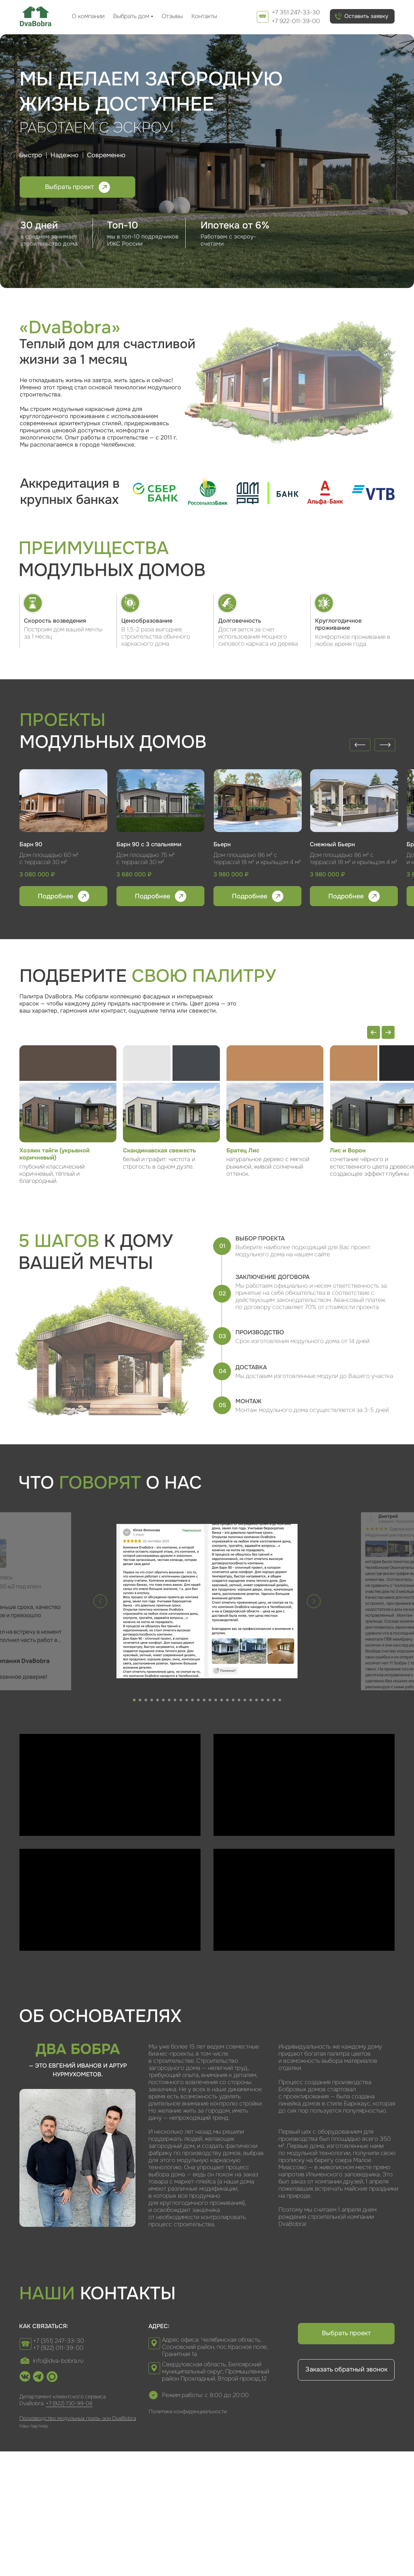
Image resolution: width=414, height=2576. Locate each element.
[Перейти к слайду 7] (169, 1700)
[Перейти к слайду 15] (215, 1700)
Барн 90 (30, 844)
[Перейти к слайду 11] (192, 1700)
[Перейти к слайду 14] (210, 1700)
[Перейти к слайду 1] (134, 1700)
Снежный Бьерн (332, 844)
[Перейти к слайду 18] (233, 1700)
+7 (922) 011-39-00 (58, 2347)
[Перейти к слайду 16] (221, 1700)
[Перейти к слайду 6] (163, 1700)
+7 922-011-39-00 (296, 21)
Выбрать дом (131, 16)
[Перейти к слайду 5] (157, 1700)
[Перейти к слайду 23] (262, 1700)
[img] (36, 15)
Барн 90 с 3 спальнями (148, 844)
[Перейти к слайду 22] (256, 1700)
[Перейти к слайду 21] (250, 1700)
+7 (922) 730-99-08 (69, 2403)
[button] (362, 16)
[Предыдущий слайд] (100, 1601)
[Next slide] (388, 1032)
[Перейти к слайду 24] (268, 1700)
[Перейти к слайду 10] (186, 1700)
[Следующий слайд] (314, 1601)
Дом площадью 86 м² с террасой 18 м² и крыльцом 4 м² (353, 858)
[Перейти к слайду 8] (175, 1700)
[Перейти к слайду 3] (146, 1700)
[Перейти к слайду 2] (140, 1700)
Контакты (204, 16)
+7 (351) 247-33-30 (58, 2340)
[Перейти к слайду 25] (274, 1700)
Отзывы (172, 16)
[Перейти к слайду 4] (151, 1700)
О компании (88, 16)
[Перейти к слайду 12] (198, 1700)
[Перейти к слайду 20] (245, 1700)
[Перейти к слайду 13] (204, 1700)
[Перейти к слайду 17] (227, 1700)
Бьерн (222, 844)
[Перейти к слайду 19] (239, 1700)
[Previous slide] (373, 1032)
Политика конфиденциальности (188, 2411)
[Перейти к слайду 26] (279, 1700)
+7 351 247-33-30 (296, 12)
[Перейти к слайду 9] (181, 1700)
